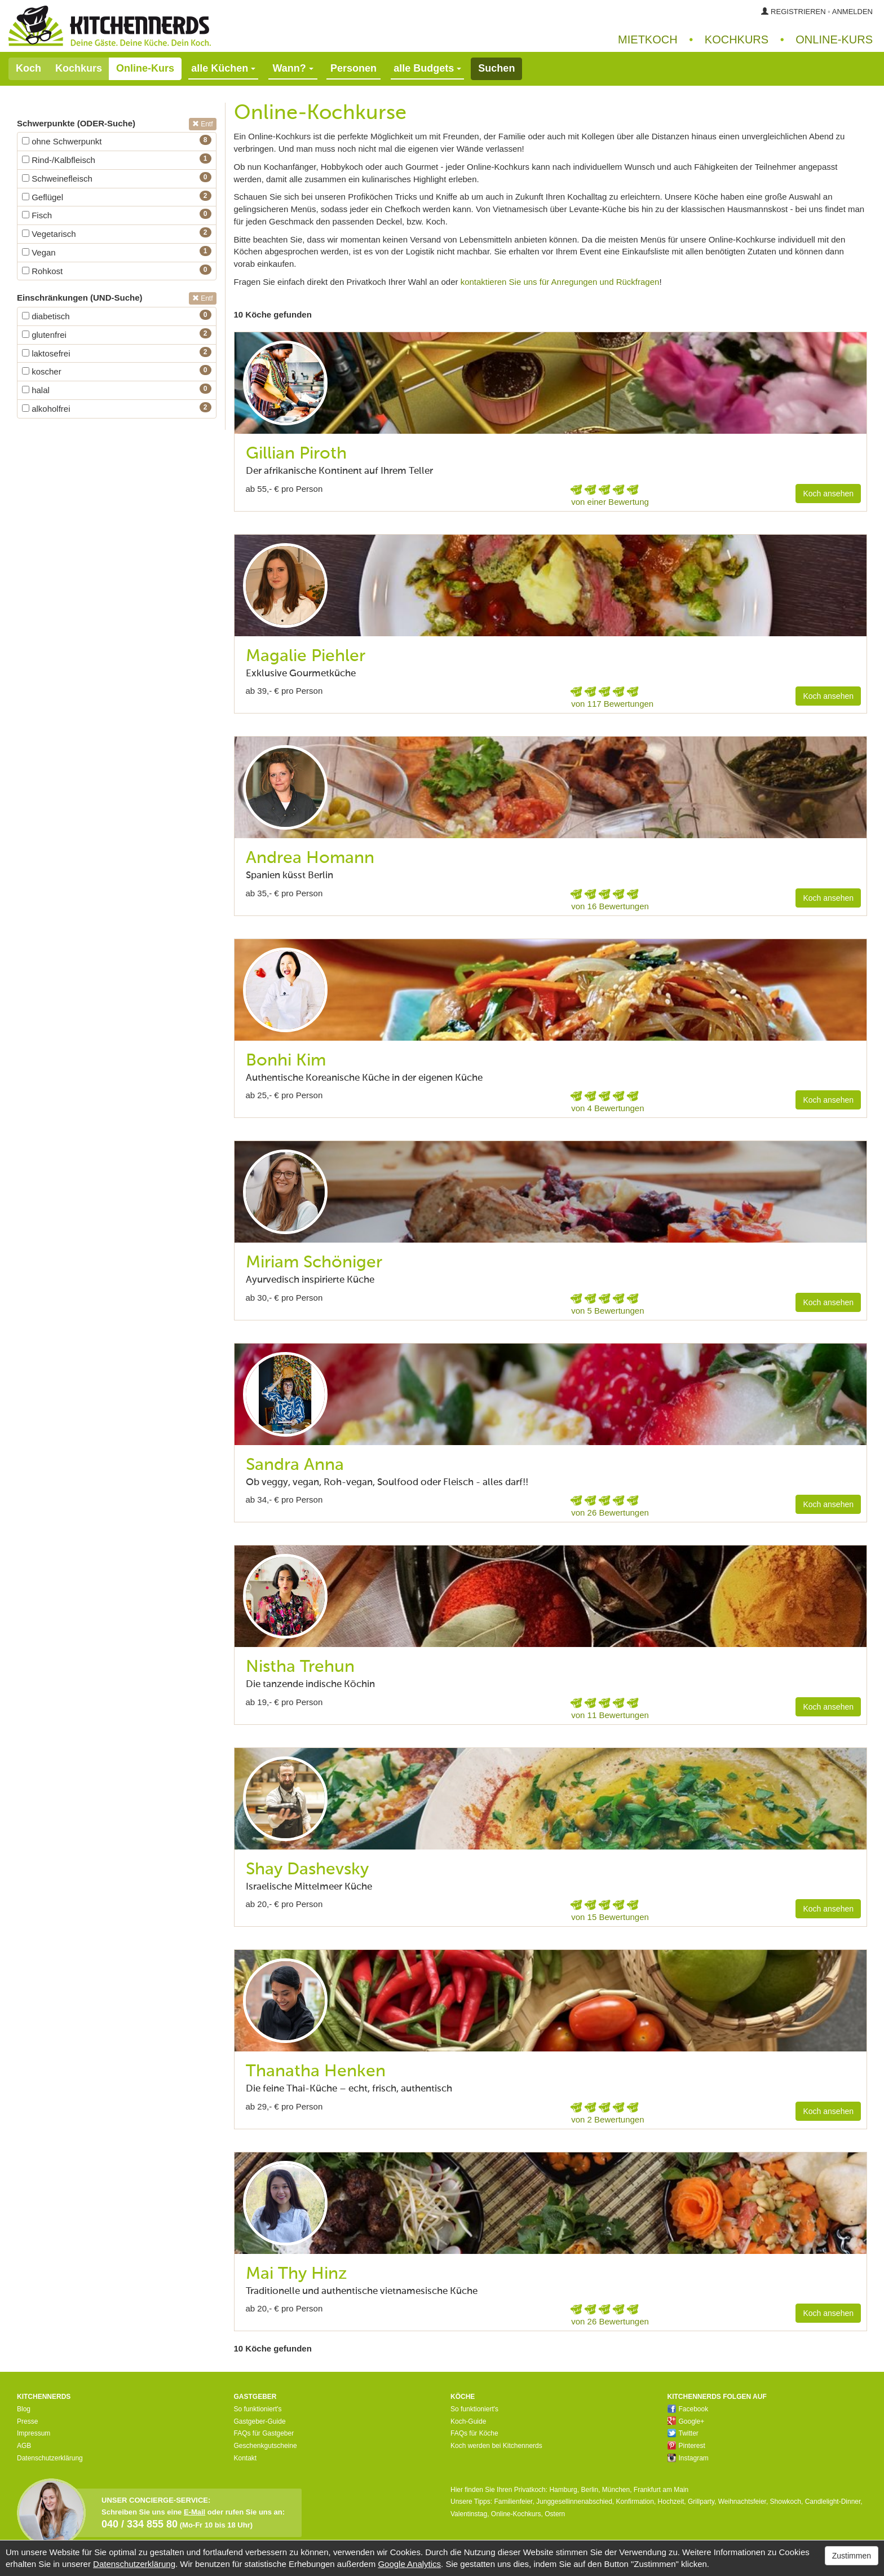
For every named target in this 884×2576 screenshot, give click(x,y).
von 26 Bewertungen (610, 1512)
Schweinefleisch (57, 178)
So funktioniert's (258, 2409)
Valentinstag (468, 2514)
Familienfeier (513, 2501)
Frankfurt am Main (661, 2490)
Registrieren (798, 11)
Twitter (683, 2433)
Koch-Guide (468, 2421)
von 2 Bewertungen (607, 2119)
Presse (27, 2421)
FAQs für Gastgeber (264, 2433)
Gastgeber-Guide (260, 2421)
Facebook (688, 2409)
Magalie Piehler (305, 656)
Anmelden (852, 11)
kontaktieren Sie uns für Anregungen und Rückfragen (560, 282)
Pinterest (686, 2446)
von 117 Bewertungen (612, 703)
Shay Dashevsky (307, 1869)
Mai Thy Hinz (296, 2274)
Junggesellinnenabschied (574, 2501)
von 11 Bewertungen (610, 1715)
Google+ (686, 2421)
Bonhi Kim (286, 1061)
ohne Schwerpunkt (61, 141)
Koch (28, 68)
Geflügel (42, 197)
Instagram (688, 2458)
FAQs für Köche (474, 2433)
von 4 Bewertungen (607, 1108)
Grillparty (701, 2501)
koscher (41, 371)
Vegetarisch (49, 234)
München (616, 2490)
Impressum (33, 2433)
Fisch (37, 215)
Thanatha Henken (316, 2071)
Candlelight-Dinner (833, 2501)
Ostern (555, 2514)
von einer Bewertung (610, 502)
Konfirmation (635, 2501)
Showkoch (785, 2501)
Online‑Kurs (834, 39)
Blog (23, 2409)
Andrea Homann (310, 858)
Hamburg (563, 2490)
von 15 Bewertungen (610, 1917)
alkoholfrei (46, 408)
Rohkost (42, 271)
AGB (24, 2446)
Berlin (589, 2490)
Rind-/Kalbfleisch (58, 160)
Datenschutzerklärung (50, 2458)
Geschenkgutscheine (265, 2446)
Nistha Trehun (300, 1667)
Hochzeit (671, 2501)
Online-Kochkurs (516, 2514)
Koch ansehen (828, 493)
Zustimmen (851, 2555)
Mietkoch (648, 39)
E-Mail (194, 2512)
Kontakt (245, 2458)
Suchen (496, 68)
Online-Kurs (145, 68)
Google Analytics (409, 2564)
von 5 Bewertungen (607, 1310)
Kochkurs (736, 39)
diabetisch (46, 316)
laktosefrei (46, 353)
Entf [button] (202, 124)
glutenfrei (44, 335)
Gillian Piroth (296, 454)
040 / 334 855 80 (139, 2524)
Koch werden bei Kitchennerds (496, 2446)
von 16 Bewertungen (610, 906)
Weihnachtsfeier (742, 2501)
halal (36, 390)
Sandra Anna (295, 1465)
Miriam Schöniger (314, 1262)
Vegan (39, 252)
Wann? (292, 68)
